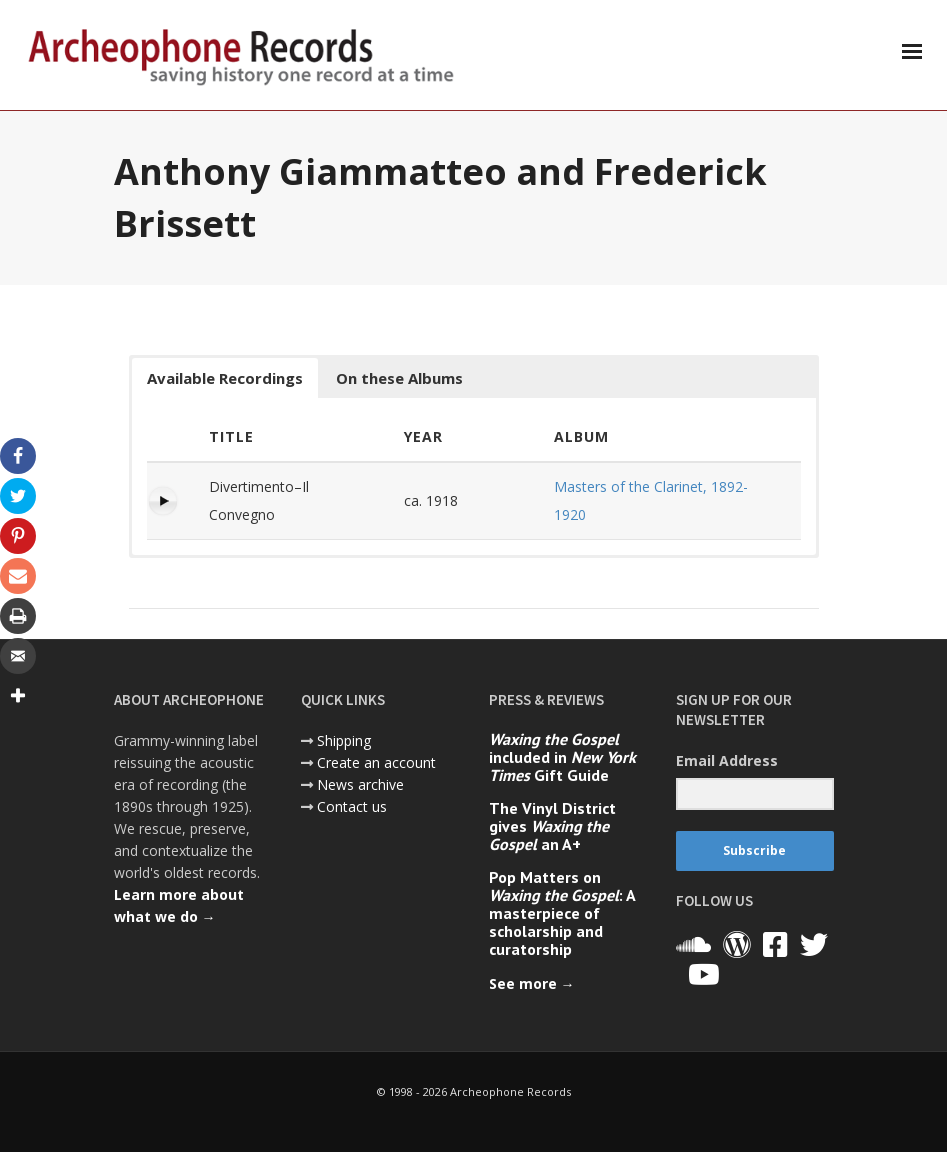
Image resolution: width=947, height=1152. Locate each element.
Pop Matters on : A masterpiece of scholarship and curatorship (562, 913)
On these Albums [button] (399, 378)
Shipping (344, 740)
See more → (532, 983)
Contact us (352, 806)
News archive (360, 784)
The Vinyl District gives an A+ (552, 826)
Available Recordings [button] (225, 378)
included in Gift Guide (562, 757)
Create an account (376, 762)
